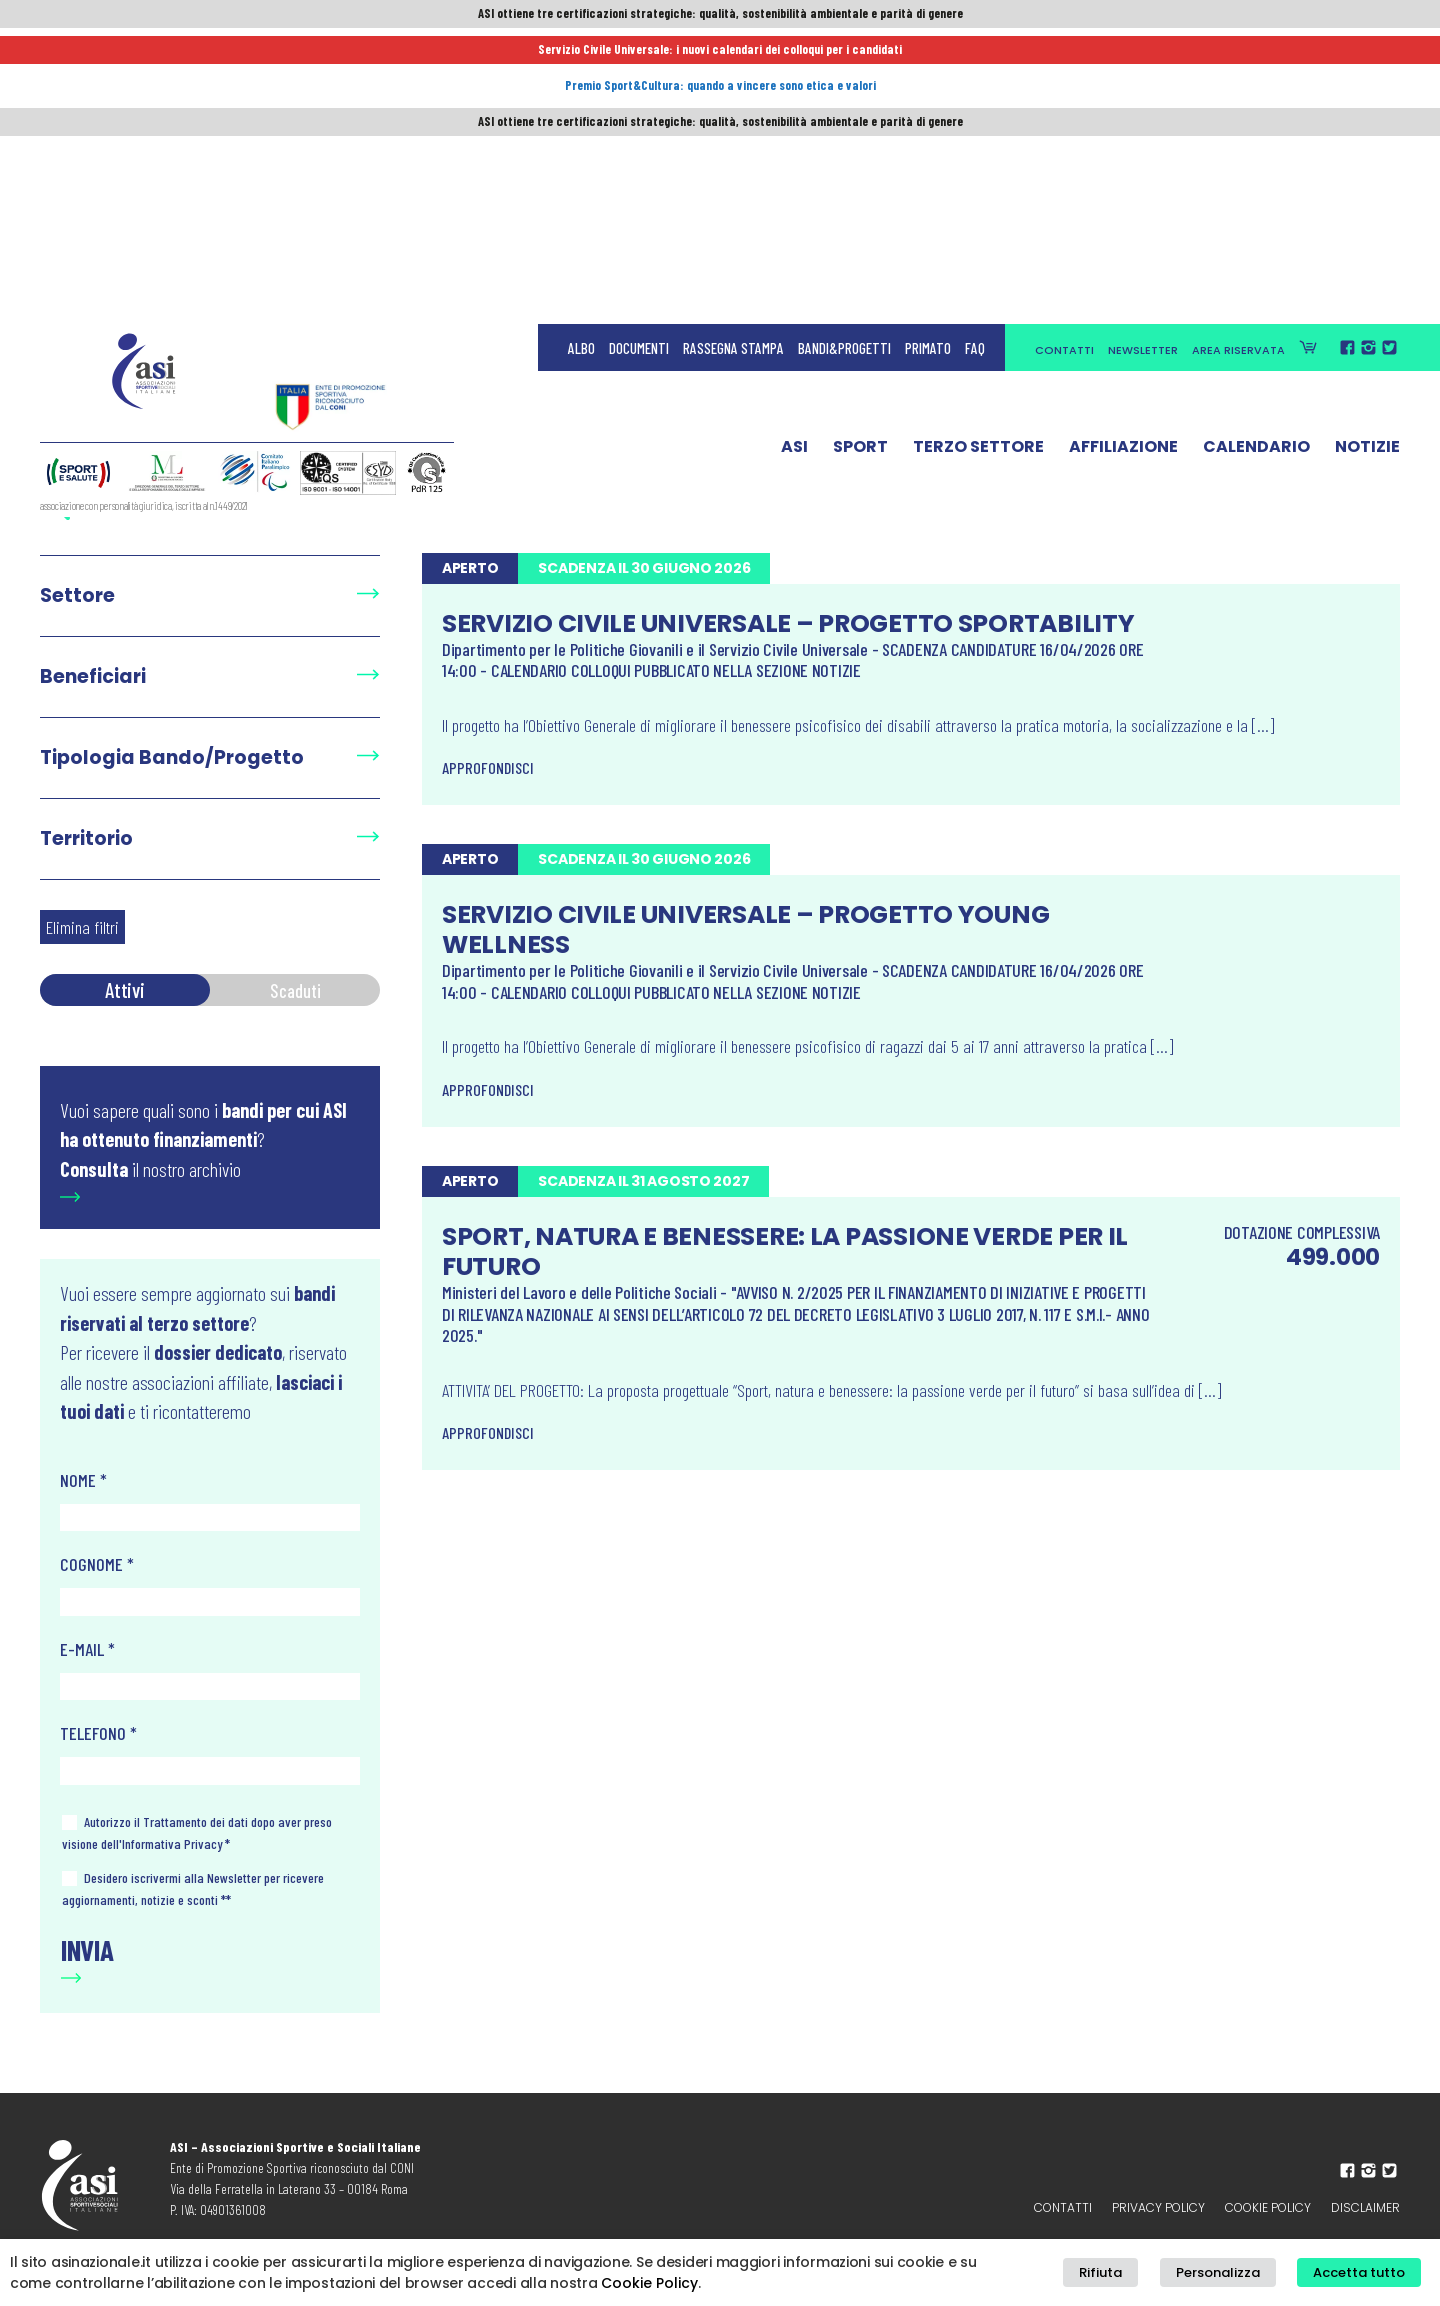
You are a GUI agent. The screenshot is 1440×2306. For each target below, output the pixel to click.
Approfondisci (488, 767)
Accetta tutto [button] (1368, 2275)
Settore (77, 595)
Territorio (86, 838)
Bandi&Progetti (844, 60)
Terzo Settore (978, 163)
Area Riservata (1238, 62)
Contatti (1064, 62)
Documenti (639, 60)
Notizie (1367, 163)
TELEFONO (98, 1733)
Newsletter (1143, 62)
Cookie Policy (1268, 2207)
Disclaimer (1365, 2207)
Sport (860, 163)
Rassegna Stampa (733, 60)
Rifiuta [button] (1145, 2275)
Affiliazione (1123, 163)
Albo (581, 60)
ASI (794, 163)
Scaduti (295, 989)
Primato (928, 60)
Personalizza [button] (1244, 2275)
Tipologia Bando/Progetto (172, 757)
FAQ (975, 60)
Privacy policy (1158, 2207)
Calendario (1256, 163)
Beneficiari (93, 676)
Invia (87, 1949)
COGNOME (97, 1564)
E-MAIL (87, 1649)
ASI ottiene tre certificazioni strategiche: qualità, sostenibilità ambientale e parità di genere (720, 17)
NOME (83, 1480)
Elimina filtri (82, 927)
